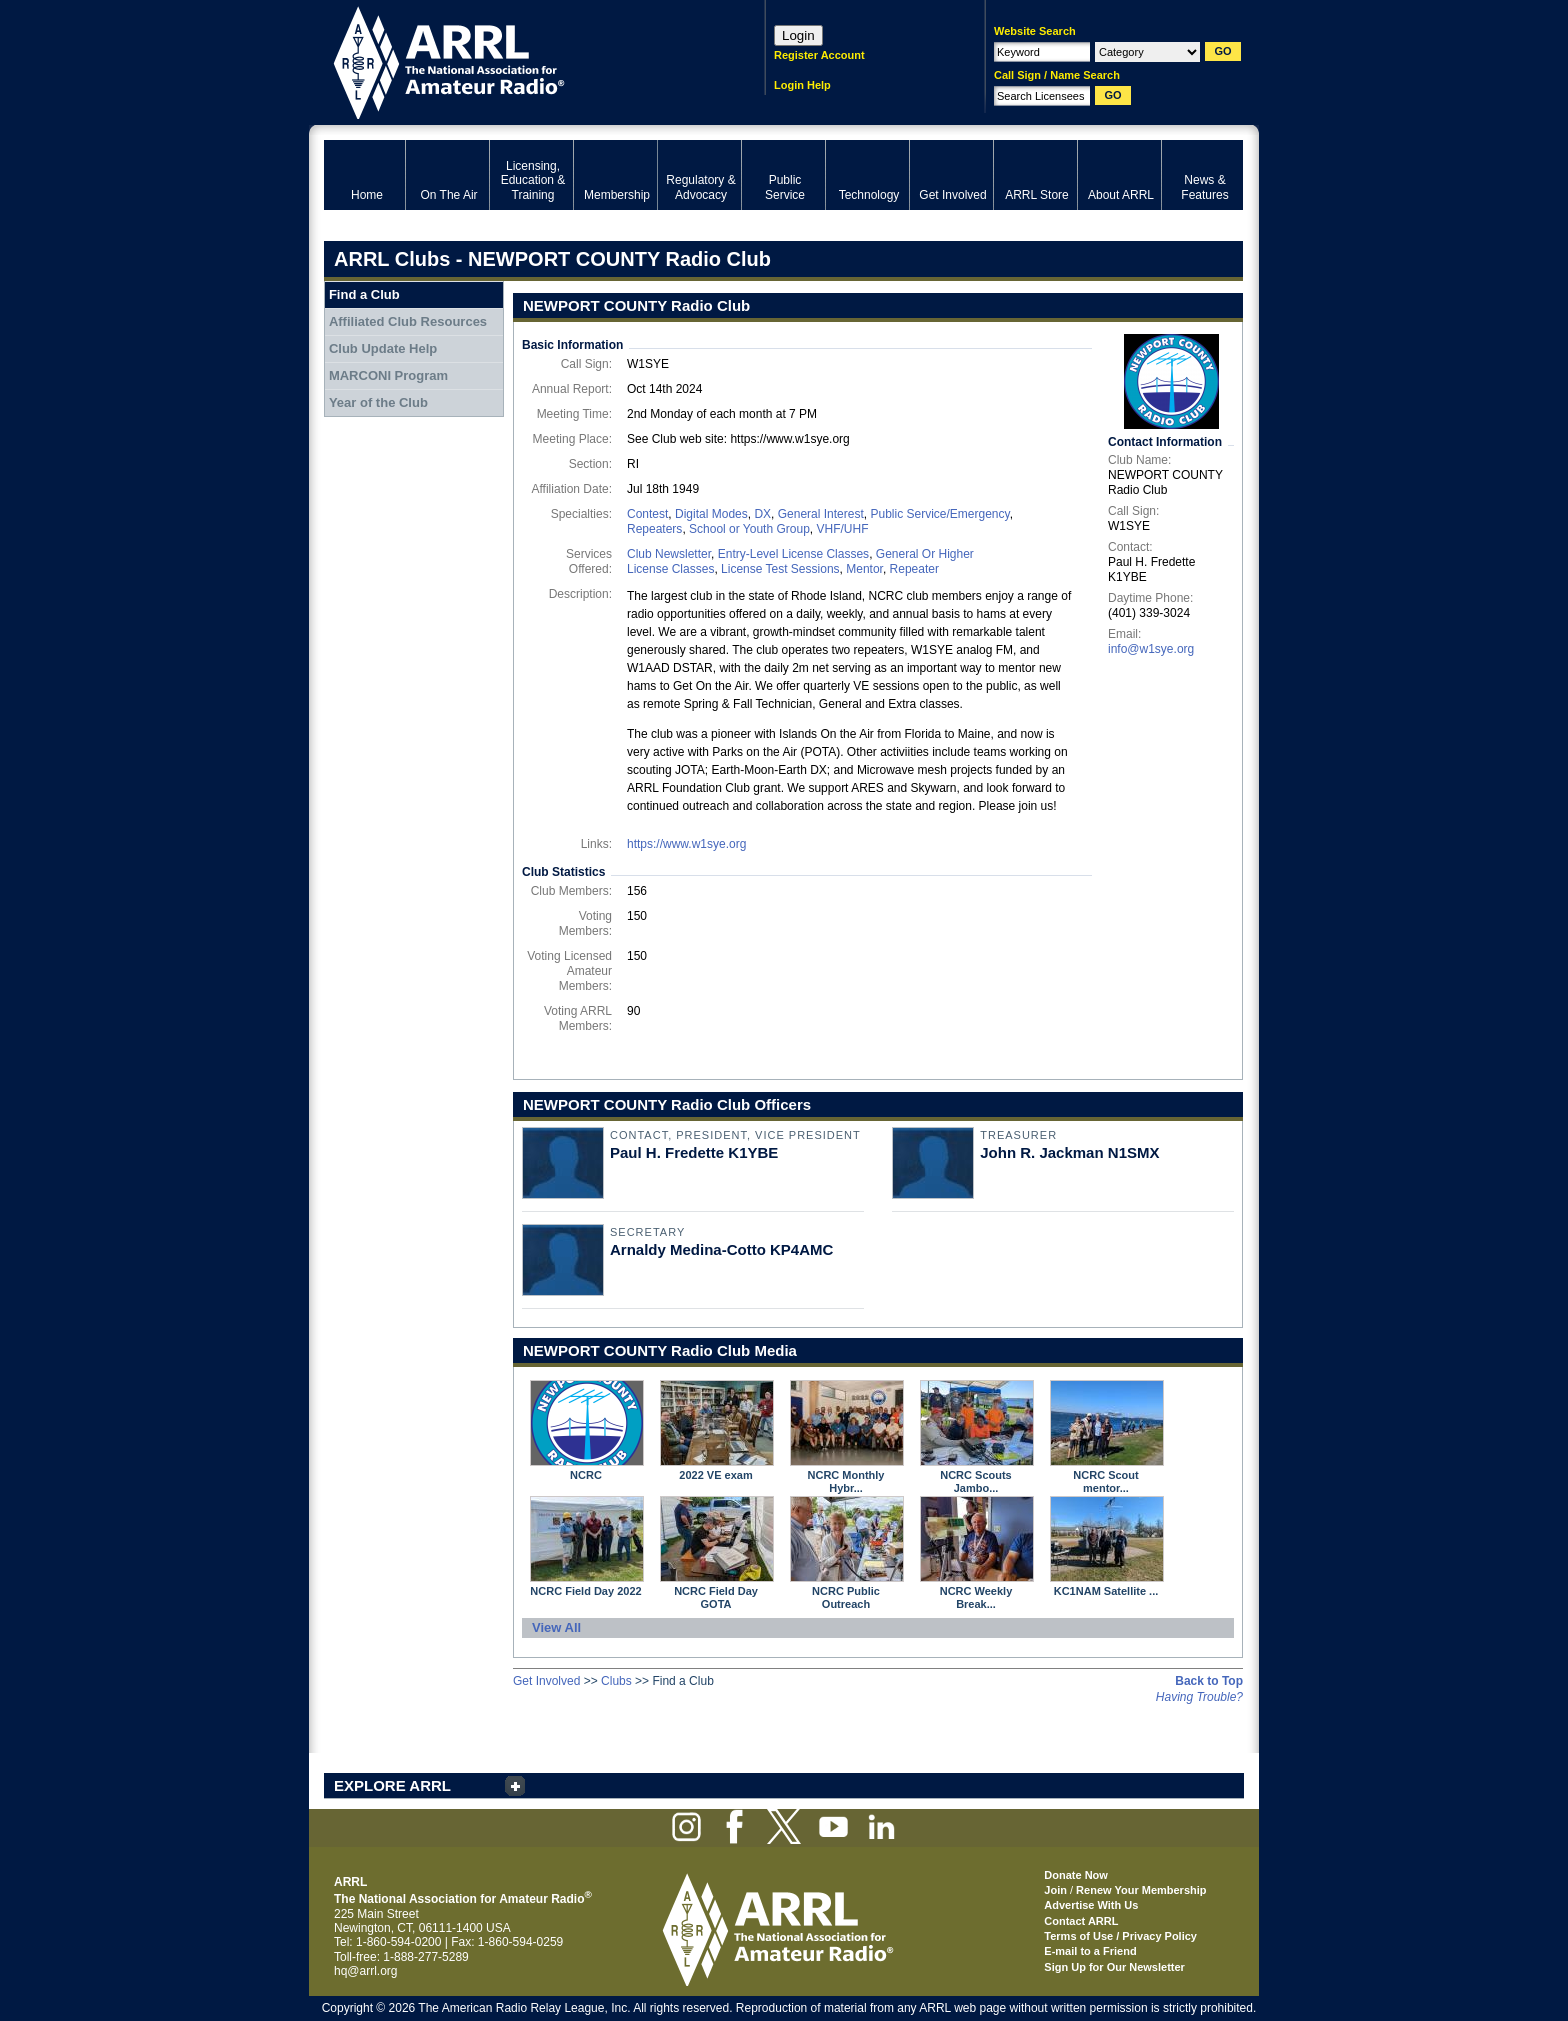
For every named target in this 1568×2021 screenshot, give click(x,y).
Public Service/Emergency (939, 514)
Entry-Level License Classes (793, 554)
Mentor (864, 569)
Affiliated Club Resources (408, 321)
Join (1055, 1890)
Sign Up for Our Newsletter (1114, 1967)
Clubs (616, 1681)
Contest (647, 514)
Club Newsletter (669, 554)
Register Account (819, 55)
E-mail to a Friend (1090, 1951)
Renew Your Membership (1141, 1890)
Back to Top (1209, 1681)
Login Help (802, 85)
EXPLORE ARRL (392, 1785)
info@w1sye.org (1151, 649)
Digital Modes (711, 514)
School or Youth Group (749, 529)
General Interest (821, 514)
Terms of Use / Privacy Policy (1120, 1936)
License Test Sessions (780, 569)
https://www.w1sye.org (686, 844)
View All (556, 1627)
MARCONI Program (388, 375)
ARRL (518, 60)
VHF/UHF (842, 529)
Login (798, 35)
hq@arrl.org (366, 1971)
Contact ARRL (1081, 1921)
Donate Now (1076, 1875)
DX (762, 514)
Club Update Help (383, 348)
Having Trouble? (1199, 1697)
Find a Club (364, 294)
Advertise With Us (1091, 1905)
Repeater (914, 569)
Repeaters (654, 529)
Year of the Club (378, 402)
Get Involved (546, 1681)
